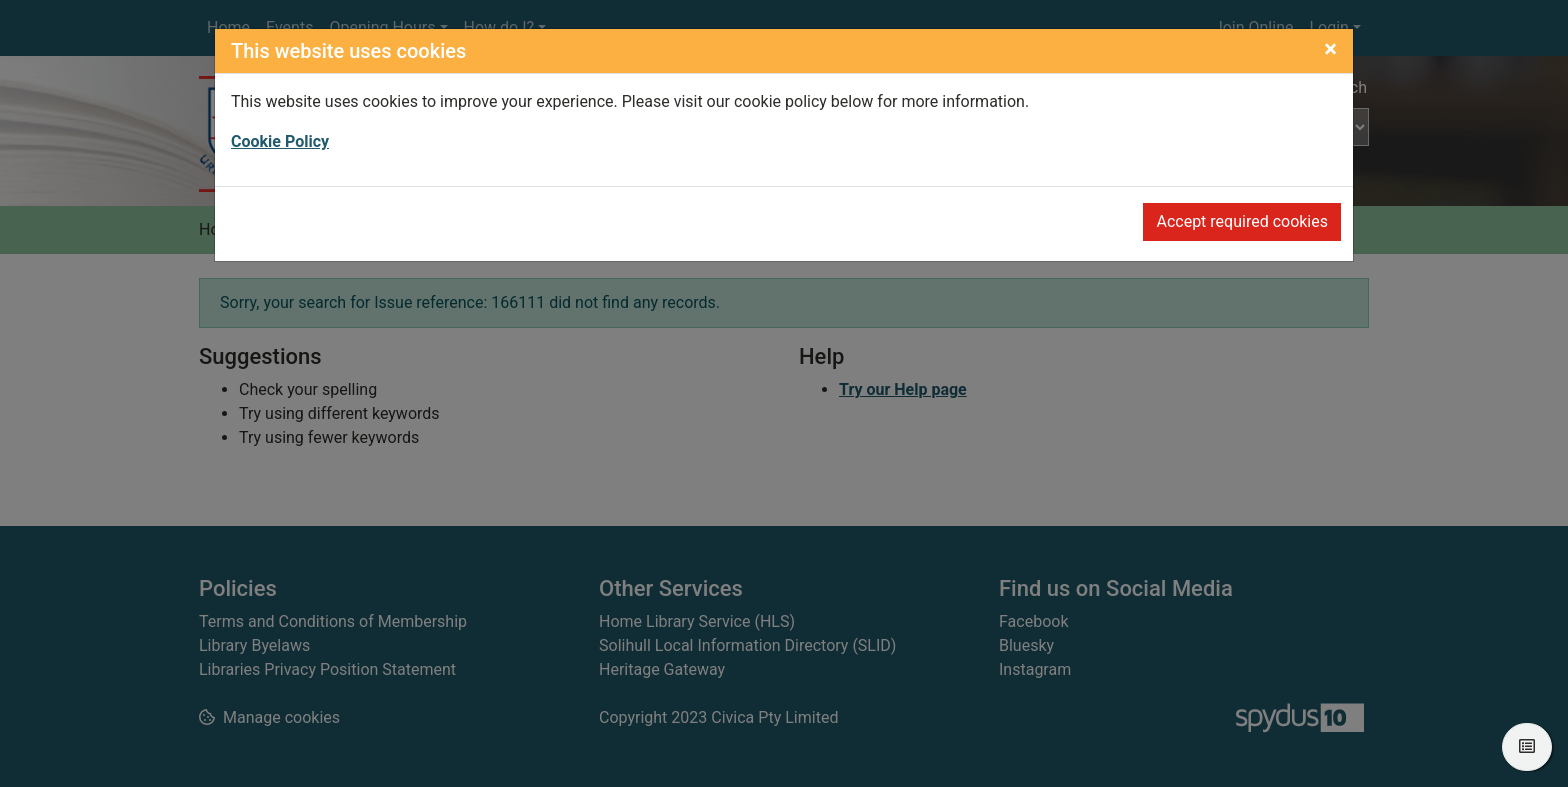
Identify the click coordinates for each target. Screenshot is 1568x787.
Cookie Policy (280, 141)
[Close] (1330, 49)
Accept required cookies (1242, 221)
